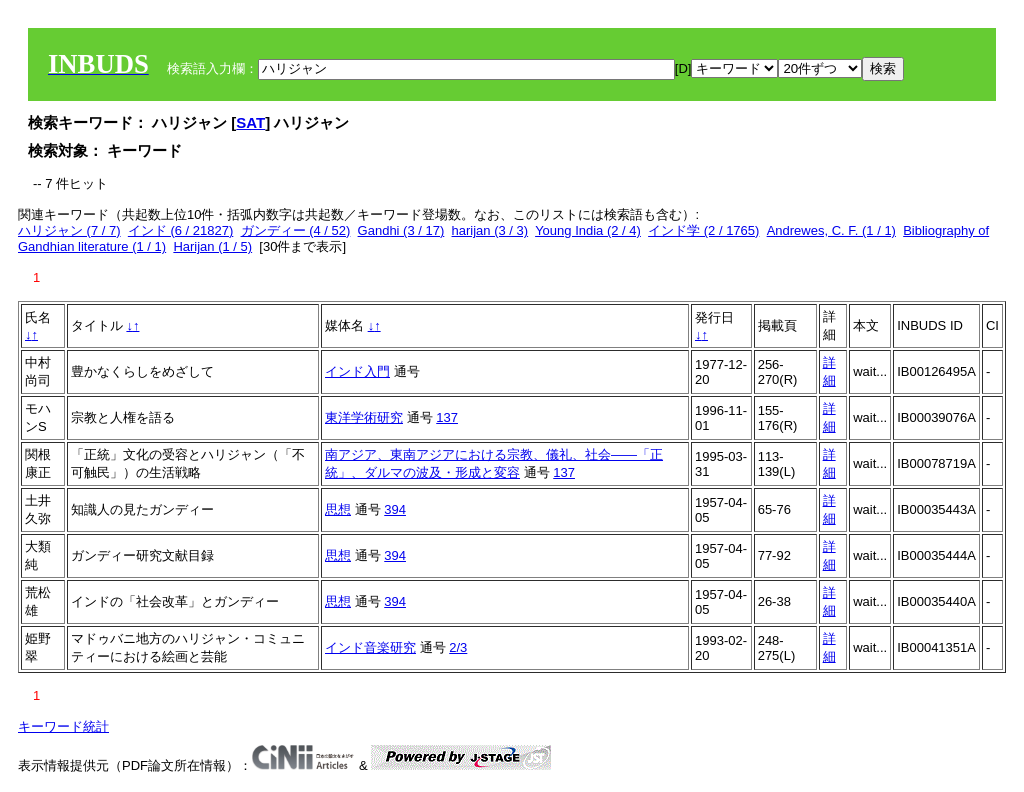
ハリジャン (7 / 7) (69, 230)
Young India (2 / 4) (588, 230)
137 (447, 417)
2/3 (458, 647)
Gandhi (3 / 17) (401, 230)
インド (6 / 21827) (181, 230)
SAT (250, 122)
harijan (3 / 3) (490, 230)
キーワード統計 (63, 726)
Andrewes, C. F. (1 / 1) (831, 230)
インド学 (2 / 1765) (703, 230)
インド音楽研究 (370, 647)
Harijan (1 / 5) (212, 246)
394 (395, 509)
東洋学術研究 (364, 417)
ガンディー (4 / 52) (296, 230)
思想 (338, 509)
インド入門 (357, 371)
